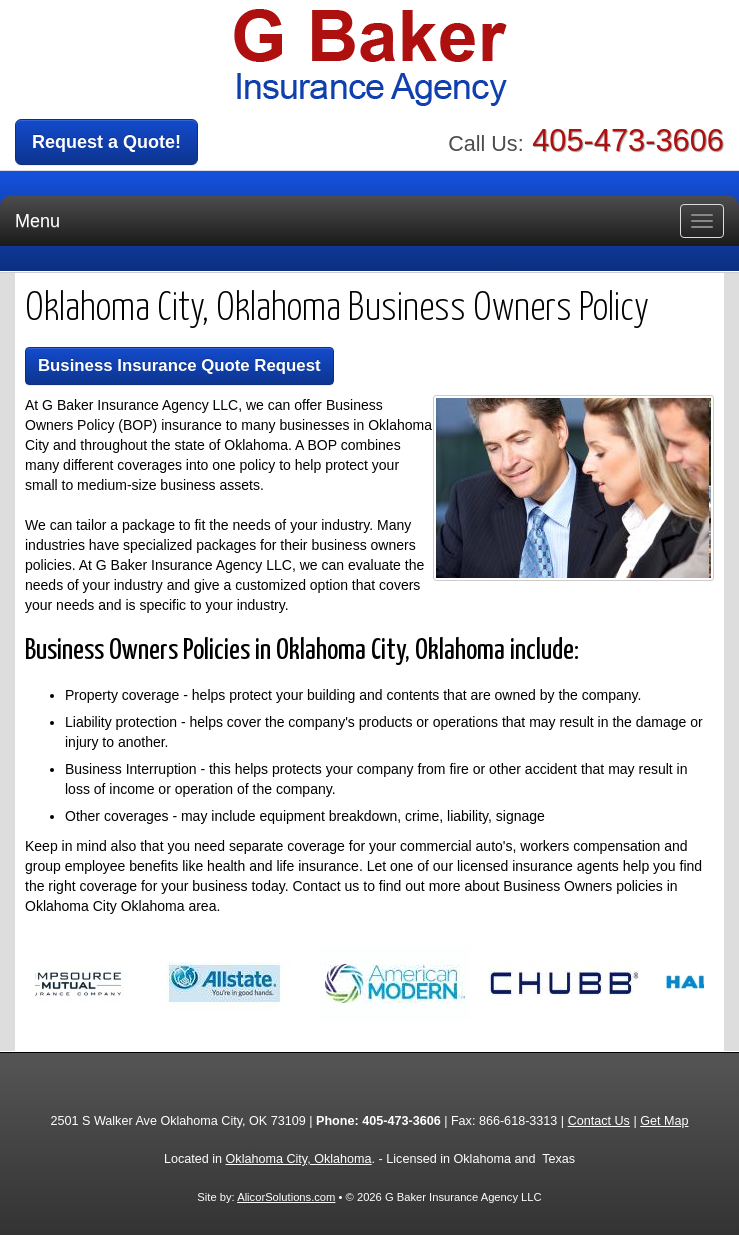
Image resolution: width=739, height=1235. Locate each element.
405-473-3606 (628, 140)
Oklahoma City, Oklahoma (299, 1159)
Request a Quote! (106, 142)
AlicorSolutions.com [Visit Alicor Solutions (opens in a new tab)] (286, 1197)
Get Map (664, 1121)
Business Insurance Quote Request (179, 365)
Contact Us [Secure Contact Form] (599, 1121)
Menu (37, 221)
